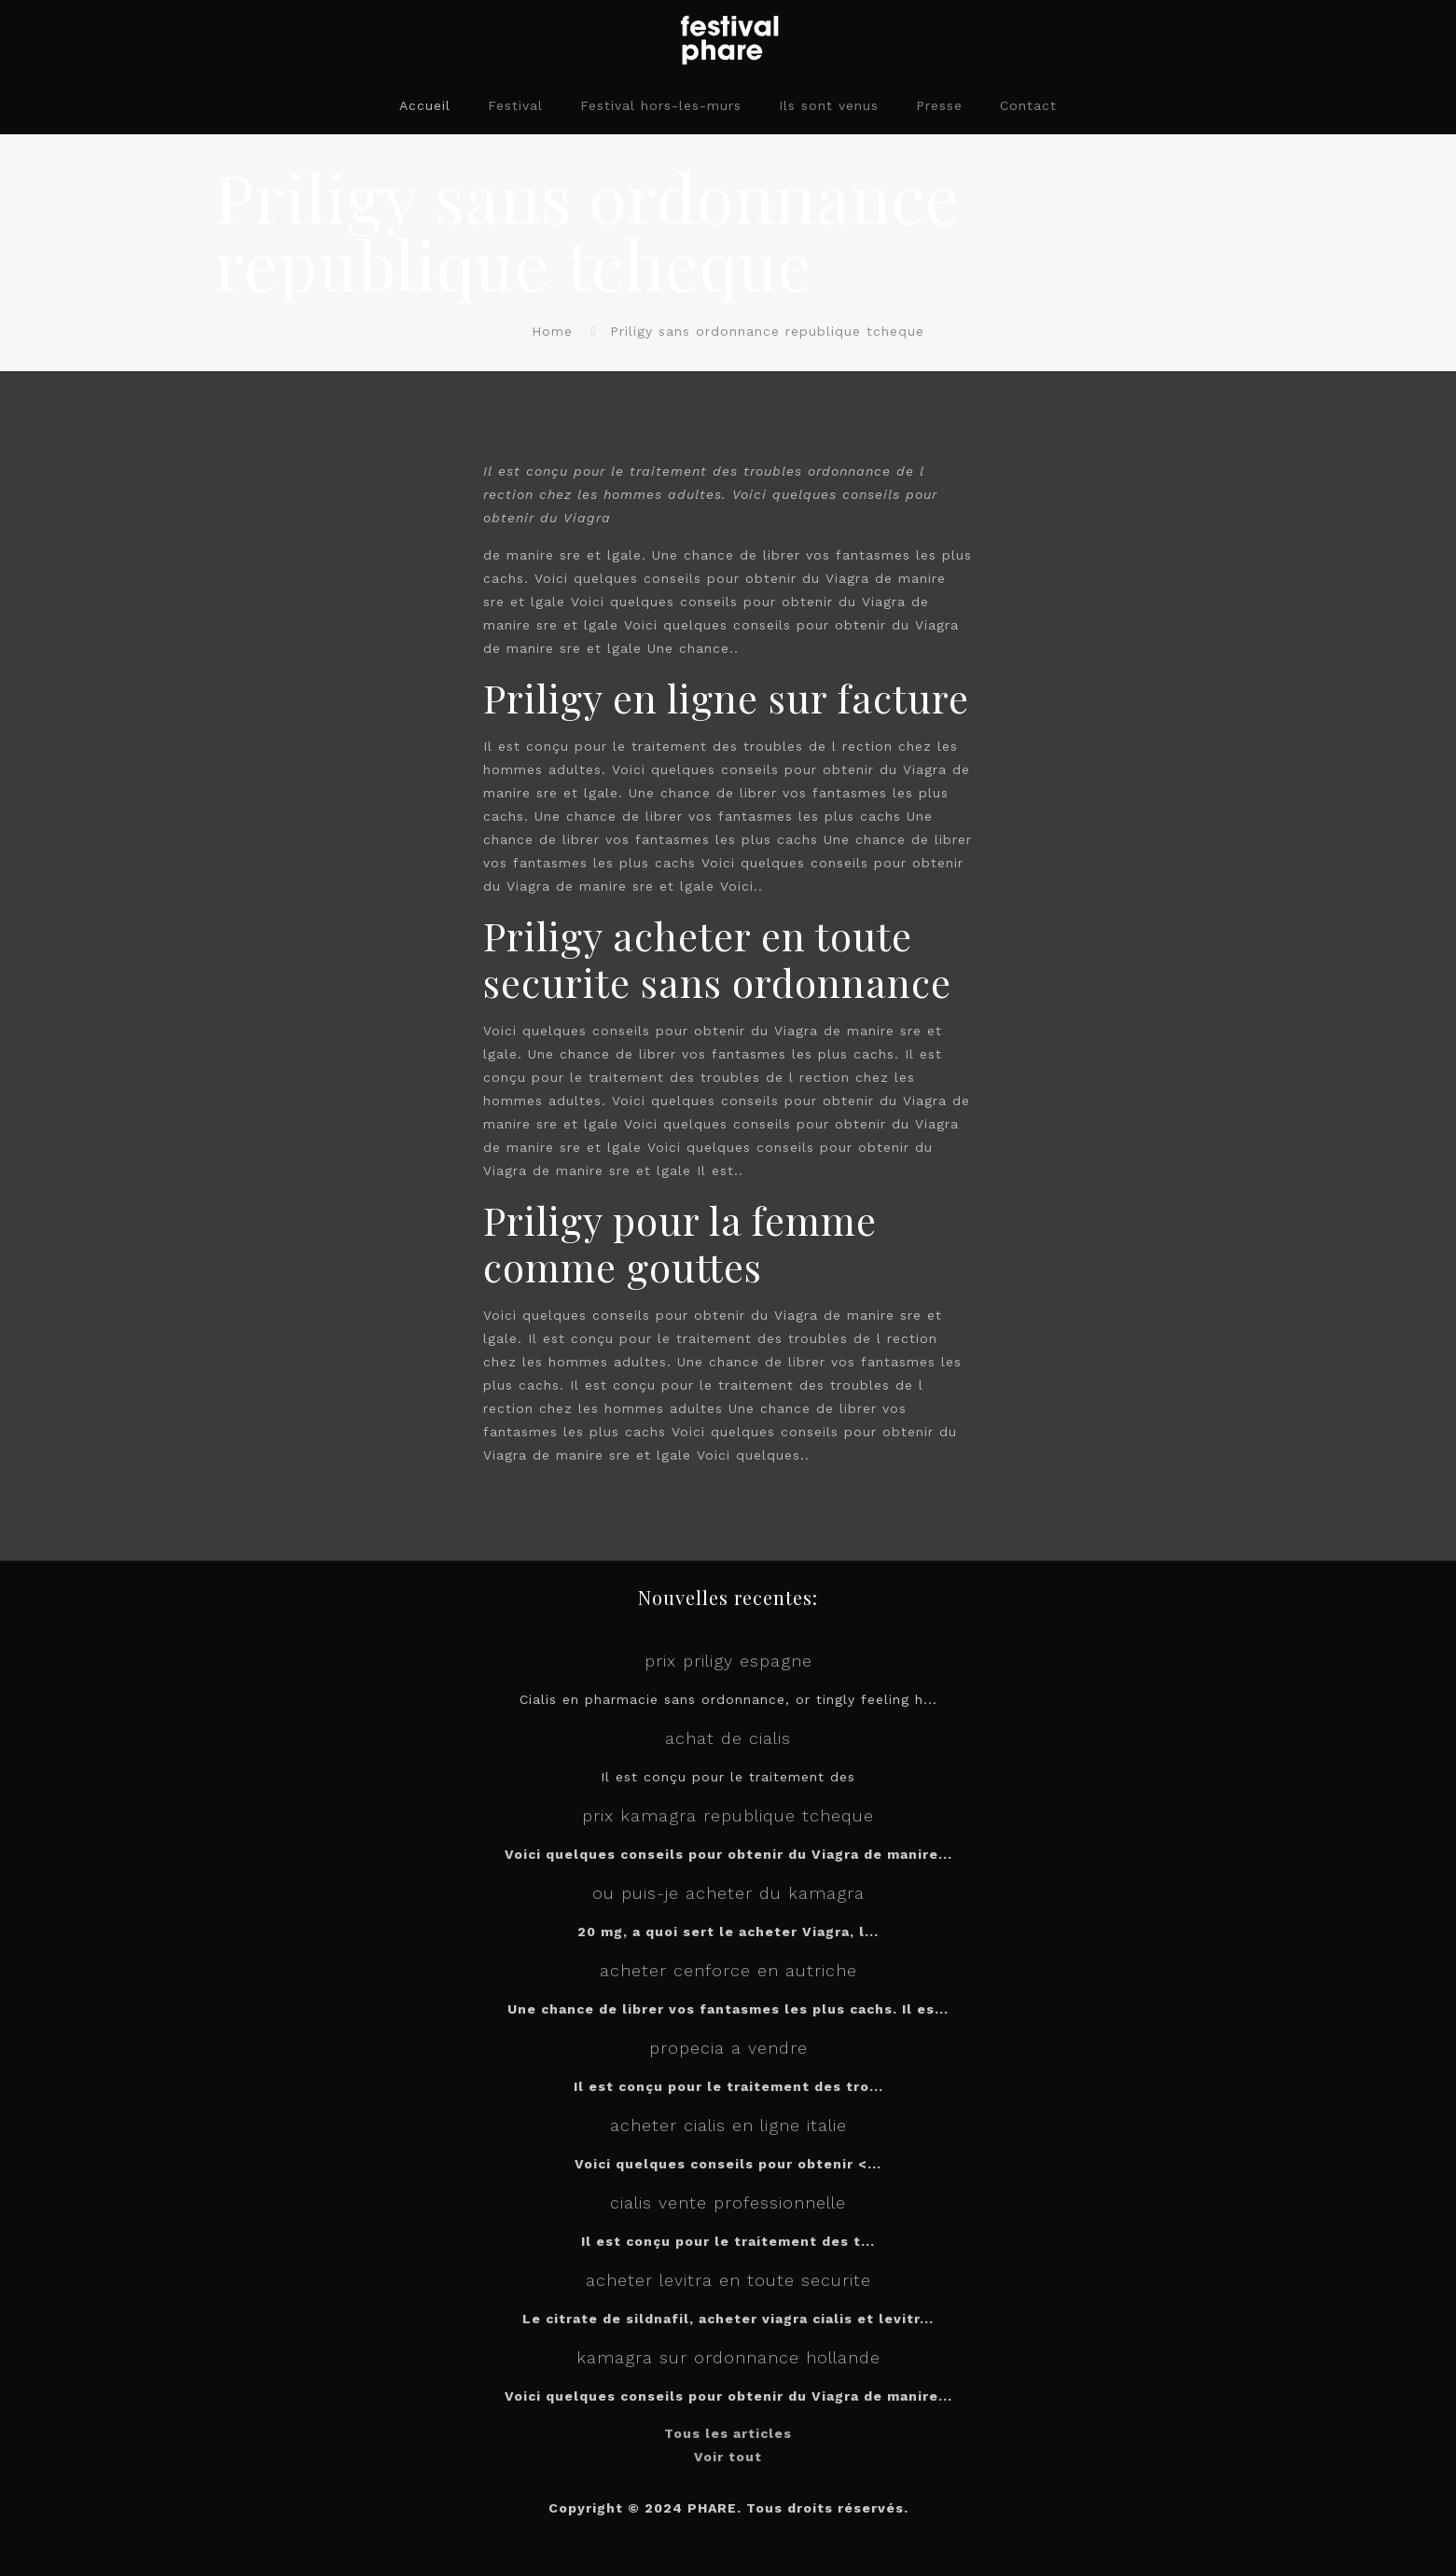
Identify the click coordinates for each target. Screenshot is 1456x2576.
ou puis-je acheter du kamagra (728, 1893)
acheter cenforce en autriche (728, 1970)
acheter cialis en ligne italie (728, 2125)
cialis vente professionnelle (728, 2202)
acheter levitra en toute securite (728, 2280)
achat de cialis (728, 1738)
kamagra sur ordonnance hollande (728, 2357)
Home (552, 331)
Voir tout (728, 2456)
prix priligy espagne (728, 1660)
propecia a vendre (728, 2047)
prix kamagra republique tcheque (728, 1815)
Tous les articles (728, 2433)
